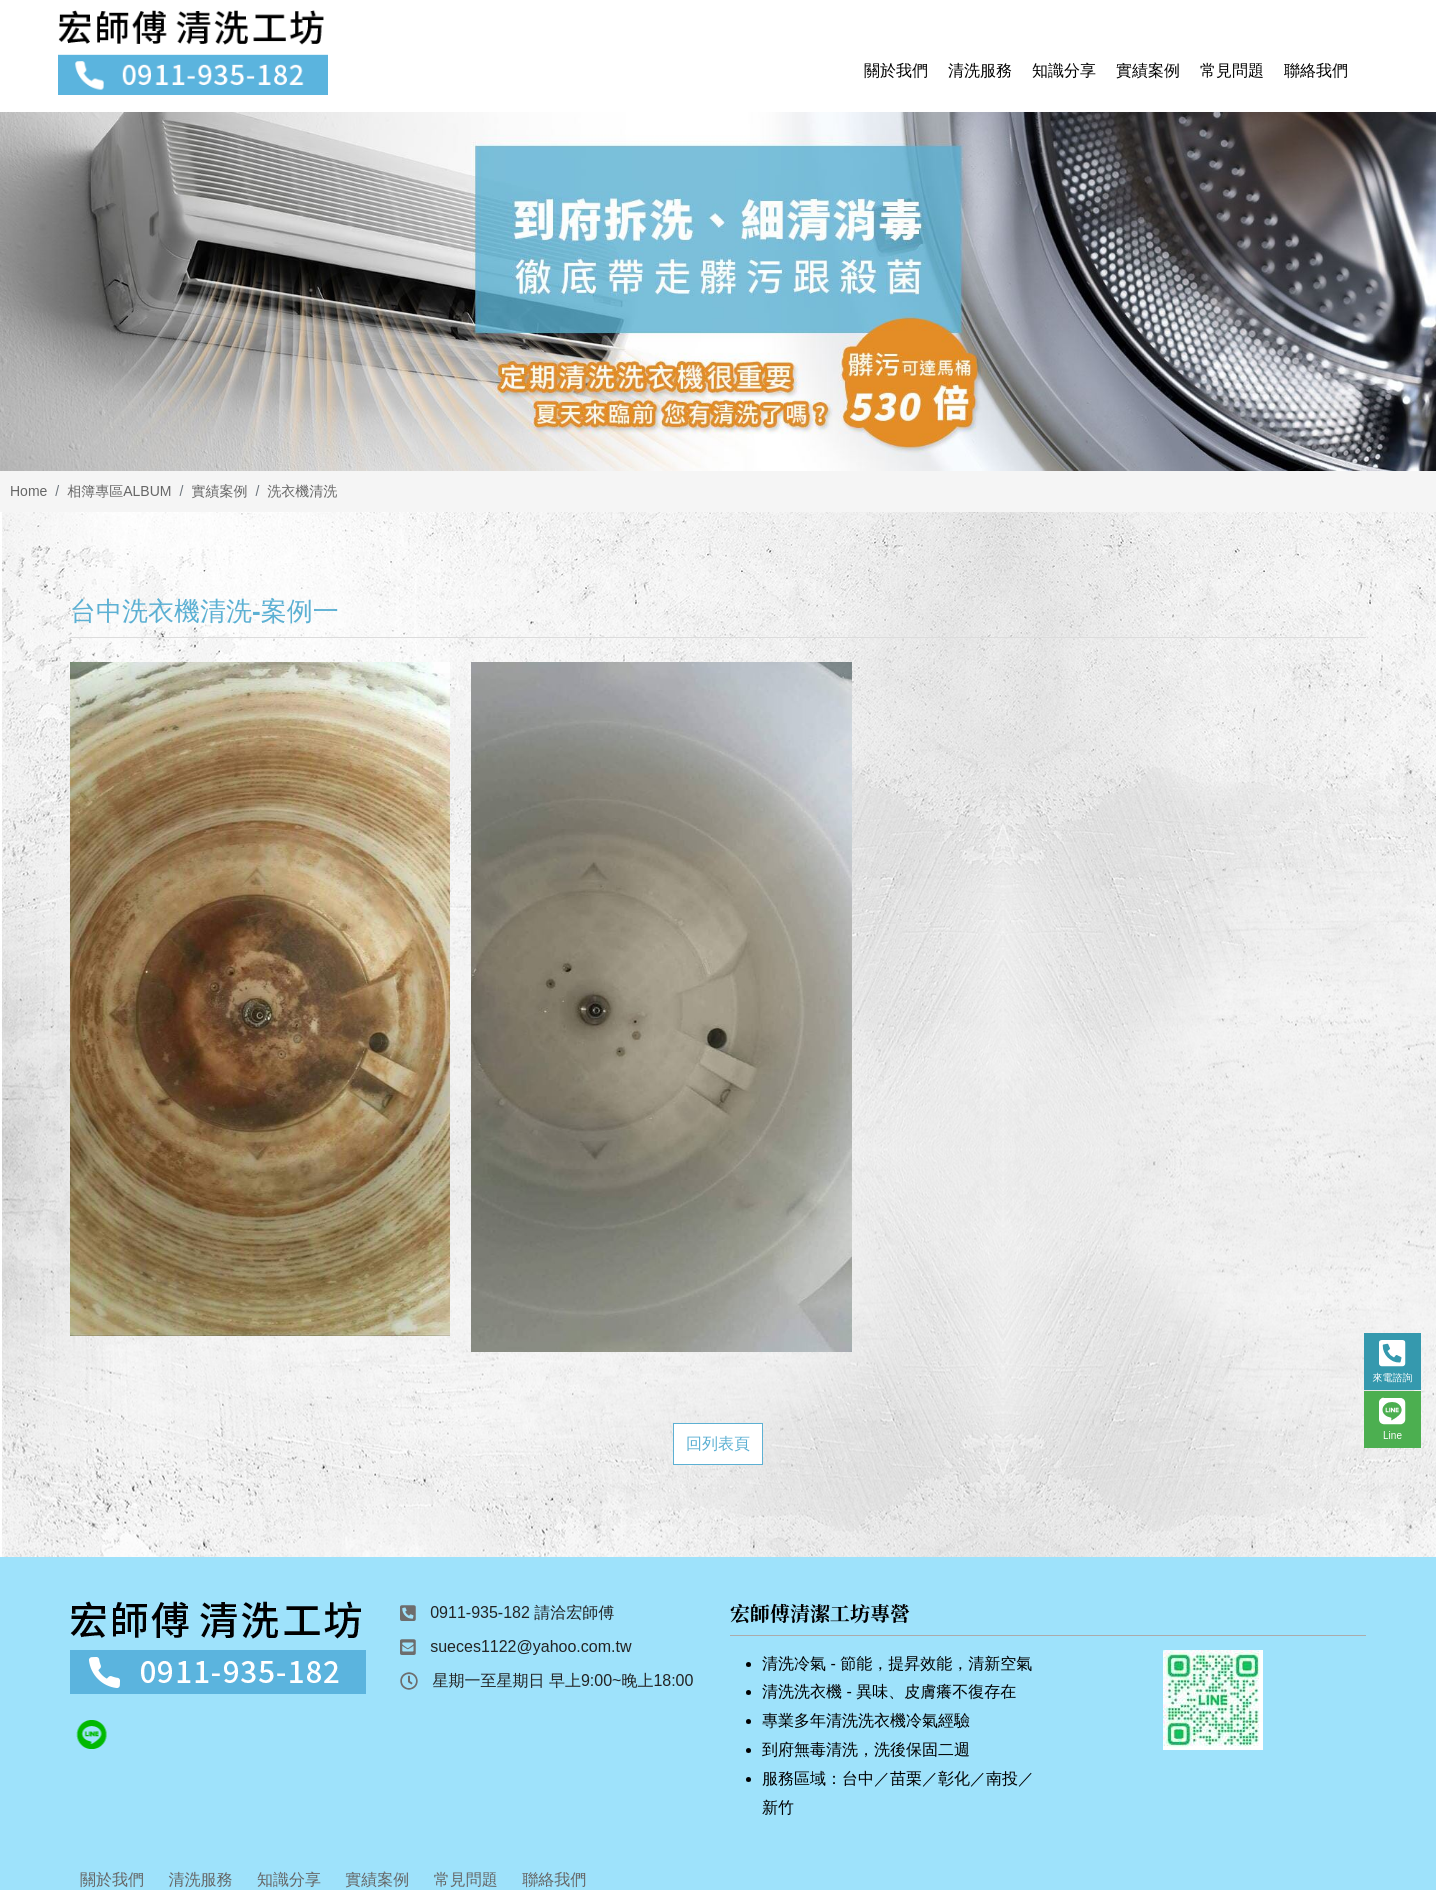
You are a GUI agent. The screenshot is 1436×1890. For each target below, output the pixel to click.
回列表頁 (718, 1318)
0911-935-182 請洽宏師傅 (522, 1487)
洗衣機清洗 (302, 499)
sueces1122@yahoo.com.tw (530, 1521)
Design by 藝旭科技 (718, 1859)
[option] (718, 299)
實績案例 (219, 499)
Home (28, 499)
